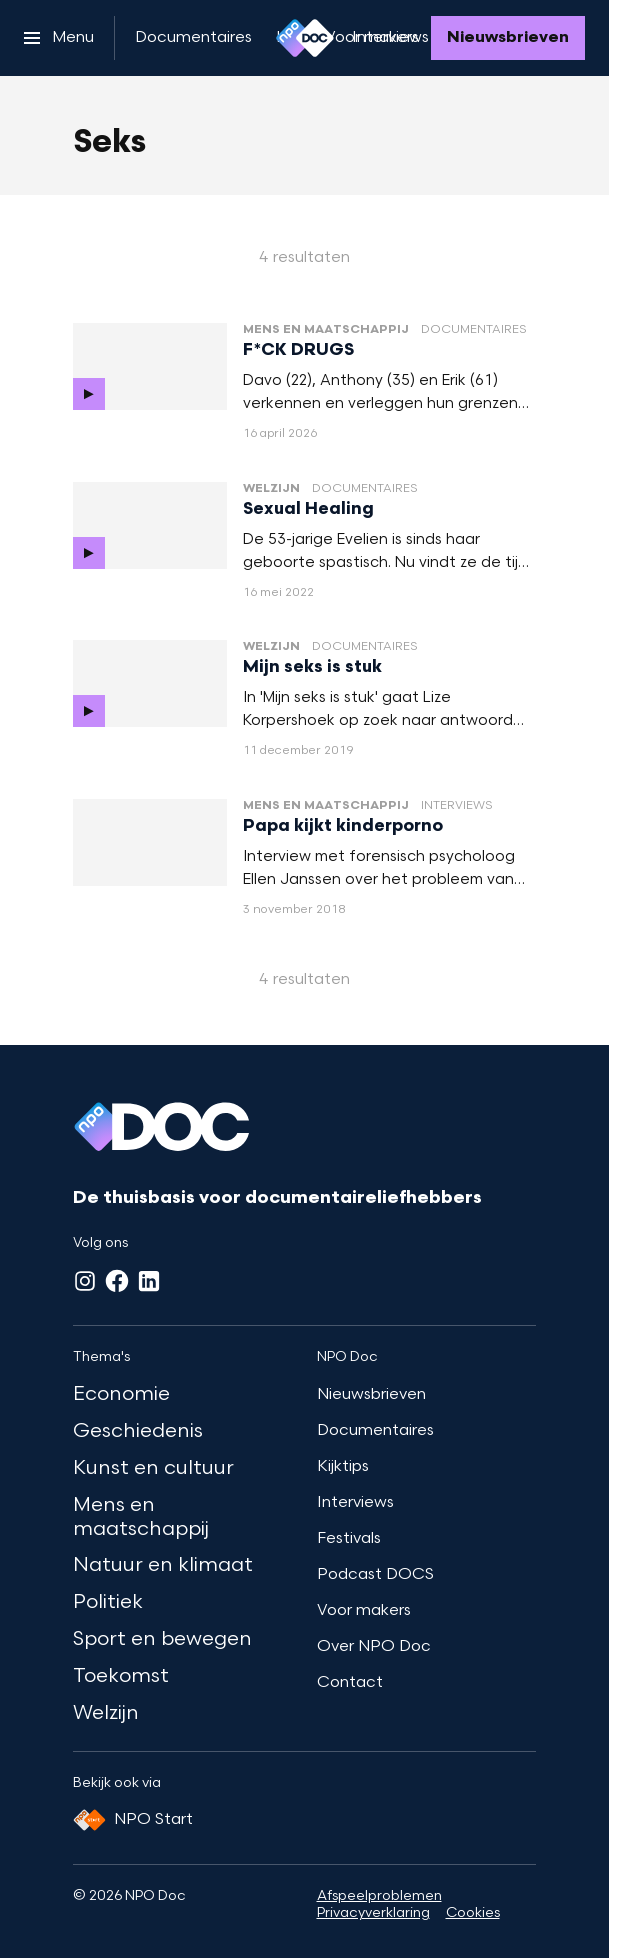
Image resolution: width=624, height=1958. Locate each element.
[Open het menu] (59, 38)
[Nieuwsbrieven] (508, 38)
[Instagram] (85, 1281)
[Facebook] (117, 1281)
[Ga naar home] (305, 38)
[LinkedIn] (149, 1281)
